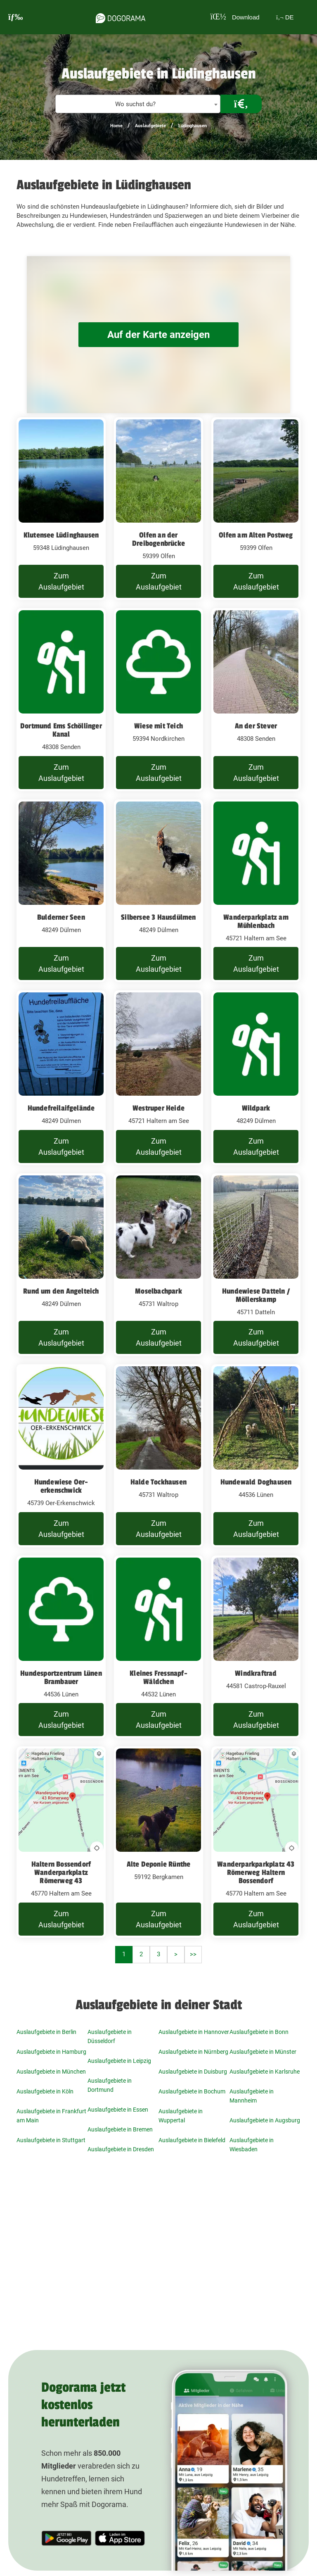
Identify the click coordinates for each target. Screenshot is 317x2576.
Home (116, 125)
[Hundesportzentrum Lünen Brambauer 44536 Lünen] (61, 1647)
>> (193, 1954)
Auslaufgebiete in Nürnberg (193, 2051)
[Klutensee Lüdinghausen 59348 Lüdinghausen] (61, 508)
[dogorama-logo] (118, 17)
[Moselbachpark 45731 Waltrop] (158, 1264)
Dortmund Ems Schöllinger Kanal (61, 730)
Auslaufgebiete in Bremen (120, 2129)
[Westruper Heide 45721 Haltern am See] (158, 1077)
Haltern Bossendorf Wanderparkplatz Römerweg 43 (61, 1872)
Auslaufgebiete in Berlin (46, 2032)
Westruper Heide (158, 1108)
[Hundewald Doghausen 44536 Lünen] (255, 1455)
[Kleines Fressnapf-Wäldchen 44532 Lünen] (158, 1647)
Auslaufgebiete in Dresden (121, 2149)
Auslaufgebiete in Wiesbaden (251, 2145)
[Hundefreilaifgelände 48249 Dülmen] (61, 1077)
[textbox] (138, 104)
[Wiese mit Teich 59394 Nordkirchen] (158, 699)
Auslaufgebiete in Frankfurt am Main (51, 2116)
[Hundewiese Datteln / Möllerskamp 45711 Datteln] (255, 1264)
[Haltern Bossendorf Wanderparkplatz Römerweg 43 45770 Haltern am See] (61, 1842)
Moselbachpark (158, 1291)
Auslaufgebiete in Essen (118, 2109)
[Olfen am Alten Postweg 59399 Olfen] (255, 508)
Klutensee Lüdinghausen (61, 535)
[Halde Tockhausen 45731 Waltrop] (158, 1455)
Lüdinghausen (192, 125)
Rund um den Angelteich (61, 1291)
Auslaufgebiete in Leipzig (119, 2060)
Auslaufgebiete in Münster (262, 2051)
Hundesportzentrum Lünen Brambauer (61, 1677)
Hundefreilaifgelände (61, 1108)
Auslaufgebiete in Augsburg (264, 2120)
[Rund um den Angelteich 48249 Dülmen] (61, 1264)
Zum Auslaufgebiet (61, 581)
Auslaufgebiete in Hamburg (51, 2051)
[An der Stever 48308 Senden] (255, 699)
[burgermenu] (15, 17)
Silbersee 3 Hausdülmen (158, 917)
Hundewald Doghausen (256, 1482)
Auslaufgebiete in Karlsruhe (264, 2071)
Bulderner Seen (61, 917)
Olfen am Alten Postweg (256, 535)
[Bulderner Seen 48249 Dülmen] (61, 890)
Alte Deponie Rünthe (159, 1864)
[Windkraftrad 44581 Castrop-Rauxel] (255, 1647)
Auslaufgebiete (150, 125)
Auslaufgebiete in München (51, 2071)
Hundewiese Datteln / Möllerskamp (256, 1295)
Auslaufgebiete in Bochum (191, 2091)
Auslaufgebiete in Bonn (259, 2032)
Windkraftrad (256, 1673)
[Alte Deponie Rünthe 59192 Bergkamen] (158, 1842)
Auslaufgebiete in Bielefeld (191, 2140)
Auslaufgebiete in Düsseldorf (110, 2036)
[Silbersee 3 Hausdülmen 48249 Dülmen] (158, 890)
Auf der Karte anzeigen (158, 334)
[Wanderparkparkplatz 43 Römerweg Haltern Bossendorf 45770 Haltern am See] (255, 1842)
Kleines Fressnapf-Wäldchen (158, 1677)
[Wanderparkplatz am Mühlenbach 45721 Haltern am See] (255, 890)
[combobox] (137, 104)
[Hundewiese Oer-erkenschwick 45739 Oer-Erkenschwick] (61, 1455)
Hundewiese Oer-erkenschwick (61, 1486)
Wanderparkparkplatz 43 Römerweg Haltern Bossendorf (255, 1872)
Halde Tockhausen (158, 1482)
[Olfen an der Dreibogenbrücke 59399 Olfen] (158, 508)
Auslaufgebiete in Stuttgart (51, 2140)
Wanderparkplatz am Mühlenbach (256, 921)
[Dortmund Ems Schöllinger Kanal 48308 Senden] (61, 699)
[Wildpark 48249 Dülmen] (255, 1077)
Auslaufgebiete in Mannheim (251, 2096)
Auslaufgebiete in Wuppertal (180, 2116)
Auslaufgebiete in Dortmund (110, 2085)
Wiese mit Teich (158, 725)
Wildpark (256, 1108)
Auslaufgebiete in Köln (45, 2091)
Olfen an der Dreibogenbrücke (158, 539)
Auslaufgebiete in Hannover (193, 2032)
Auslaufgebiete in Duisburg (192, 2071)
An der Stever (256, 725)
